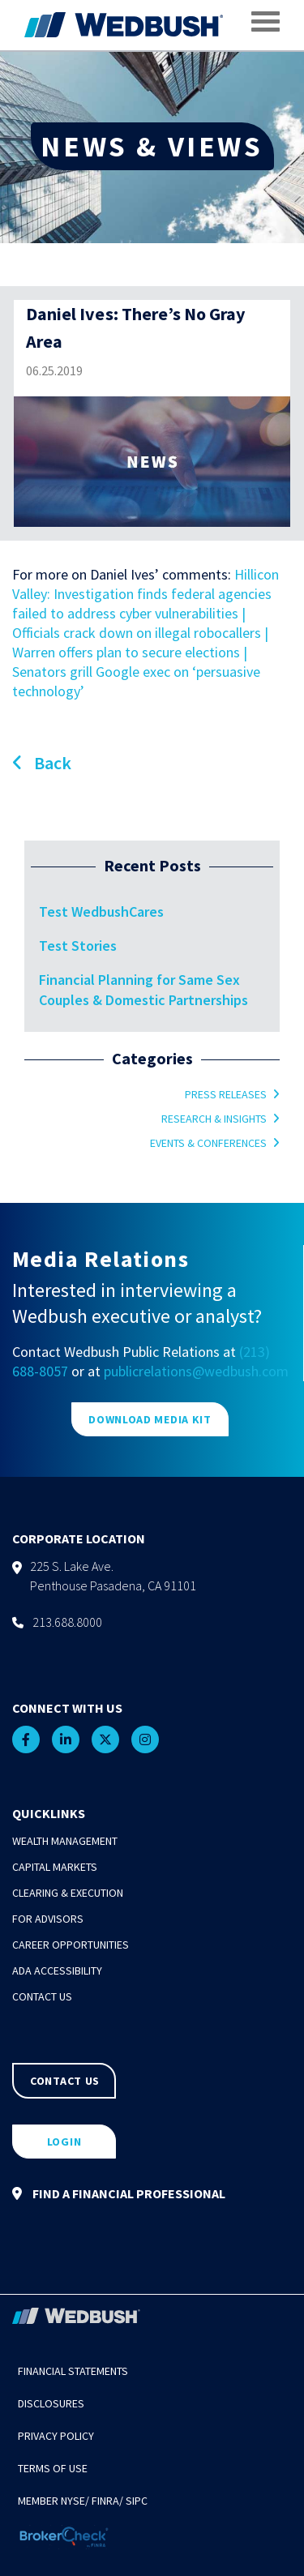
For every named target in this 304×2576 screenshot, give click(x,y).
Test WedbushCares (101, 911)
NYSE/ (75, 2500)
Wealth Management (65, 1841)
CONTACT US (65, 2080)
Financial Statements (73, 2371)
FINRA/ (107, 2500)
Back (41, 762)
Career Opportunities (70, 1944)
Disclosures (51, 2403)
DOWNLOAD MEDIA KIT (150, 1419)
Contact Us (42, 1996)
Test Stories (78, 945)
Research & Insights (214, 1118)
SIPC (137, 2500)
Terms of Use (53, 2468)
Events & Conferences (208, 1143)
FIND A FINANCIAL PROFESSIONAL (118, 2193)
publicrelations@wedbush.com (196, 1371)
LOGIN (64, 2141)
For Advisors (47, 1918)
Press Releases (226, 1094)
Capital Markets (54, 1866)
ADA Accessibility (57, 1970)
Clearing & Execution (67, 1892)
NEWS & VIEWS (152, 146)
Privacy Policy (56, 2435)
